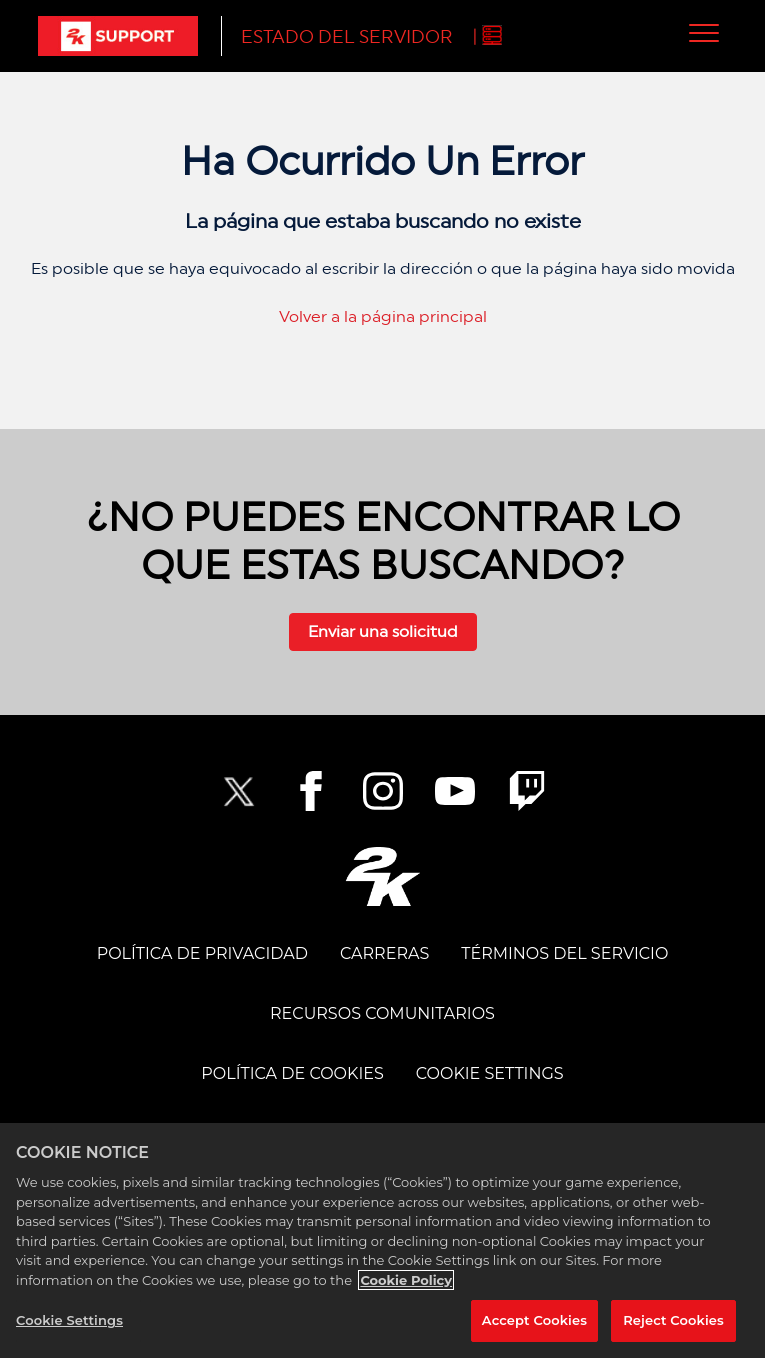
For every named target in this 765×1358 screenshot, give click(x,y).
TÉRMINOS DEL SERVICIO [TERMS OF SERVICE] (564, 953)
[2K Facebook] (311, 791)
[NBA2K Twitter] (239, 791)
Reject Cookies (673, 1320)
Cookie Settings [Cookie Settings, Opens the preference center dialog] (69, 1320)
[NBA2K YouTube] (455, 791)
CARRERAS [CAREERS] (384, 953)
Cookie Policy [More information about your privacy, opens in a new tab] (406, 1280)
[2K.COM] (382, 876)
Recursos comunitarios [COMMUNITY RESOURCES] (382, 1013)
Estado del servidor (347, 36)
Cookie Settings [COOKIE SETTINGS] (490, 1073)
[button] (704, 32)
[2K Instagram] (383, 791)
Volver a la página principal (383, 316)
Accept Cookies (534, 1320)
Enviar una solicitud (383, 631)
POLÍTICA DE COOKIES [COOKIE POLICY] (292, 1073)
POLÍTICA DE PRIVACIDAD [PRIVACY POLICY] (202, 953)
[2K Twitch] (527, 791)
